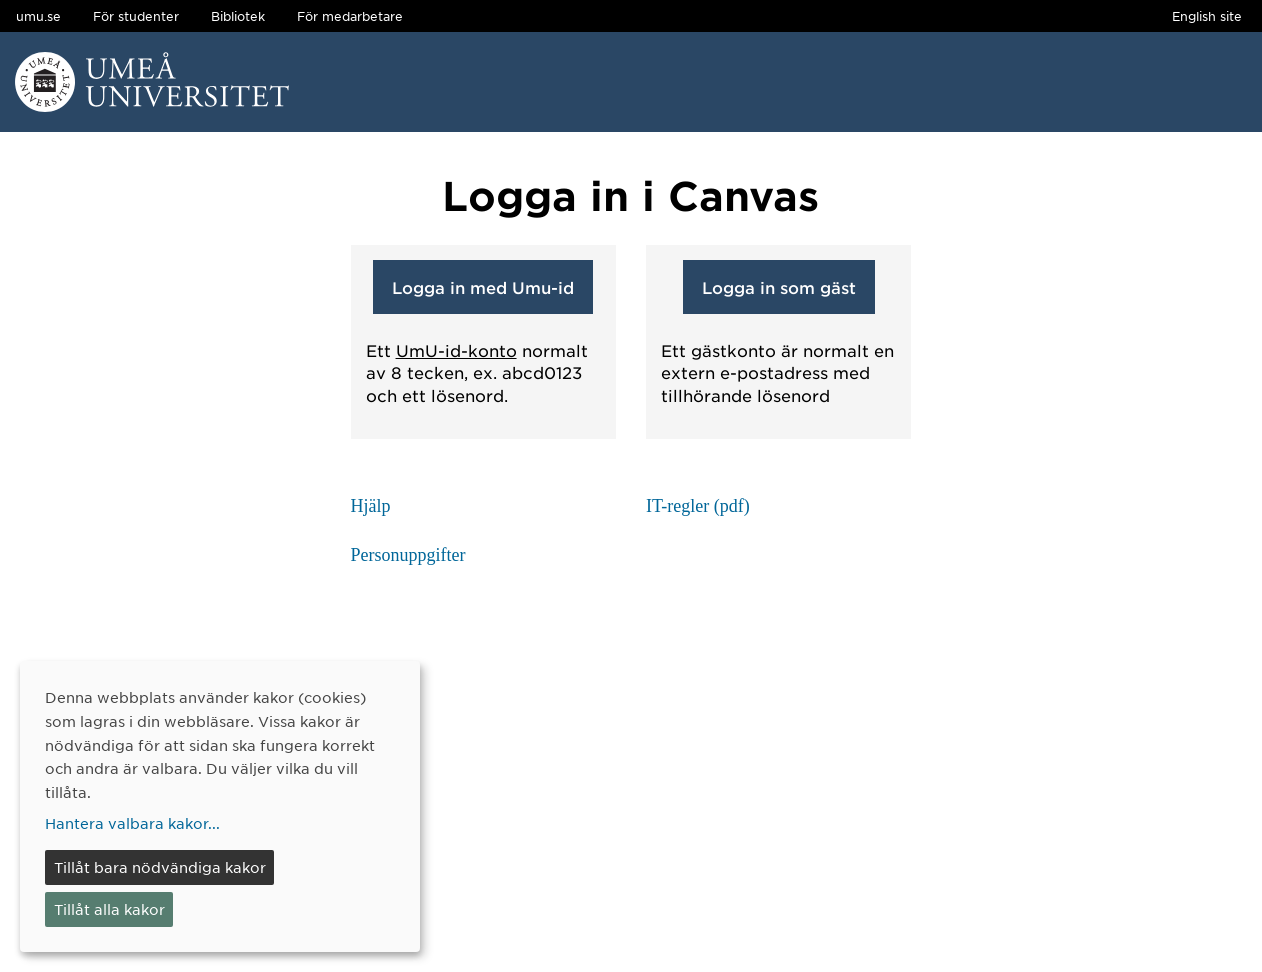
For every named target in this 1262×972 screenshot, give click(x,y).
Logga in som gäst (779, 287)
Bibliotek (238, 16)
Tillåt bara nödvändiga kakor (160, 867)
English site (1207, 16)
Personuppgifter (408, 555)
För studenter (136, 16)
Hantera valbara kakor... (132, 823)
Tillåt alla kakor (109, 909)
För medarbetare (350, 16)
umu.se (38, 16)
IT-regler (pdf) (698, 506)
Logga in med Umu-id (483, 287)
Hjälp (371, 506)
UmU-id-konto (456, 350)
